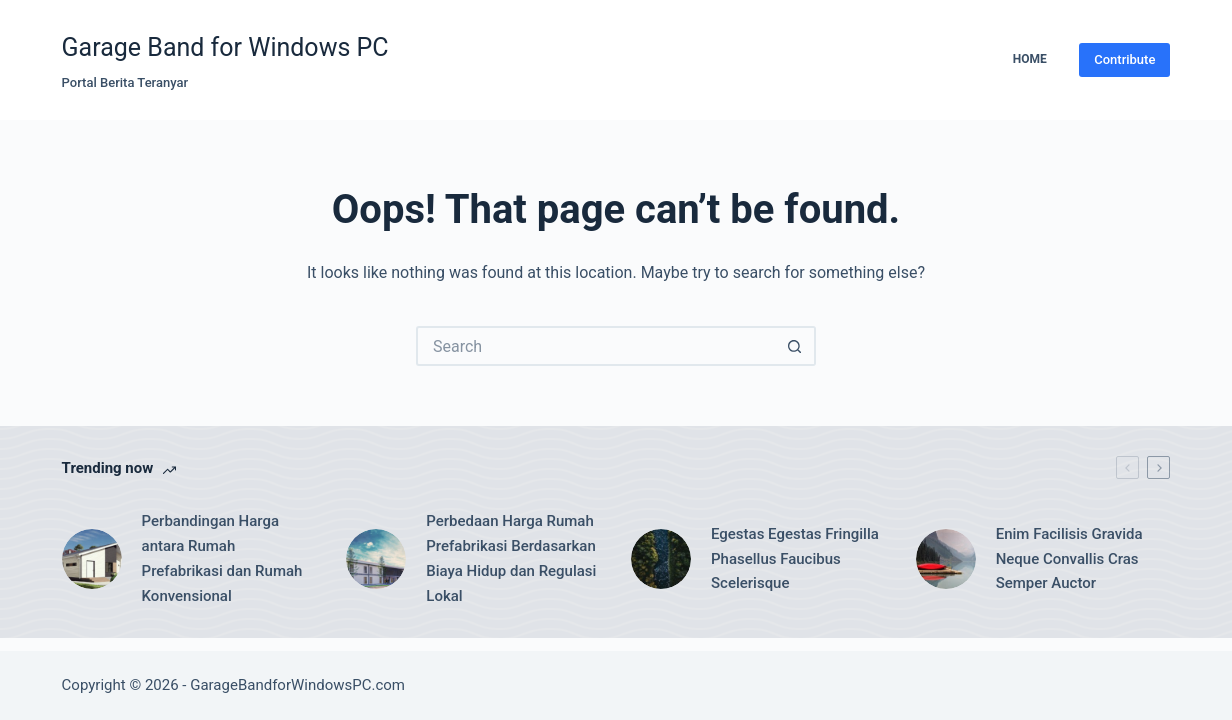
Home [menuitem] (1030, 59)
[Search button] (796, 346)
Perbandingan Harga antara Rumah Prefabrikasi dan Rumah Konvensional (222, 558)
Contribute (1124, 59)
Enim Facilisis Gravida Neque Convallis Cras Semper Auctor (1069, 559)
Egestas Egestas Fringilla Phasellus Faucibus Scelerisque (795, 559)
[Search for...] (596, 346)
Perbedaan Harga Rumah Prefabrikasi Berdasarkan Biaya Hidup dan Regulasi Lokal (511, 558)
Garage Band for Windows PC (225, 47)
